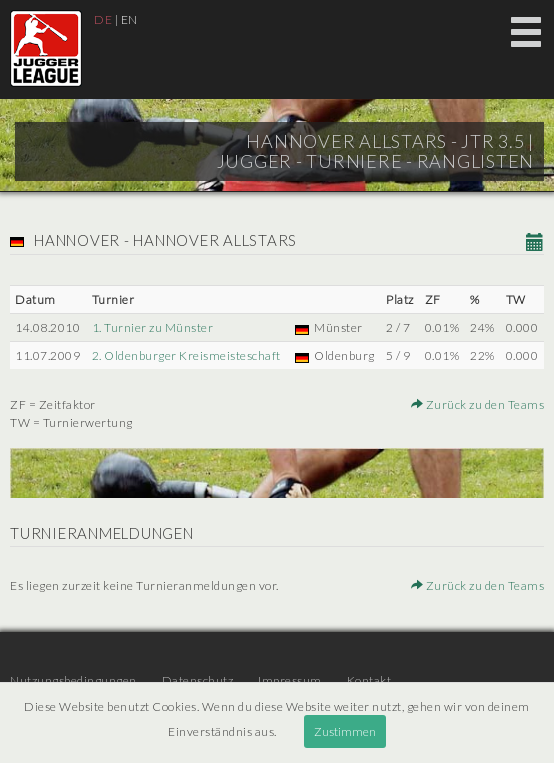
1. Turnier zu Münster (153, 327)
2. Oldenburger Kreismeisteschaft (186, 355)
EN (129, 19)
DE (103, 19)
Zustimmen (345, 731)
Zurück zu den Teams (478, 404)
